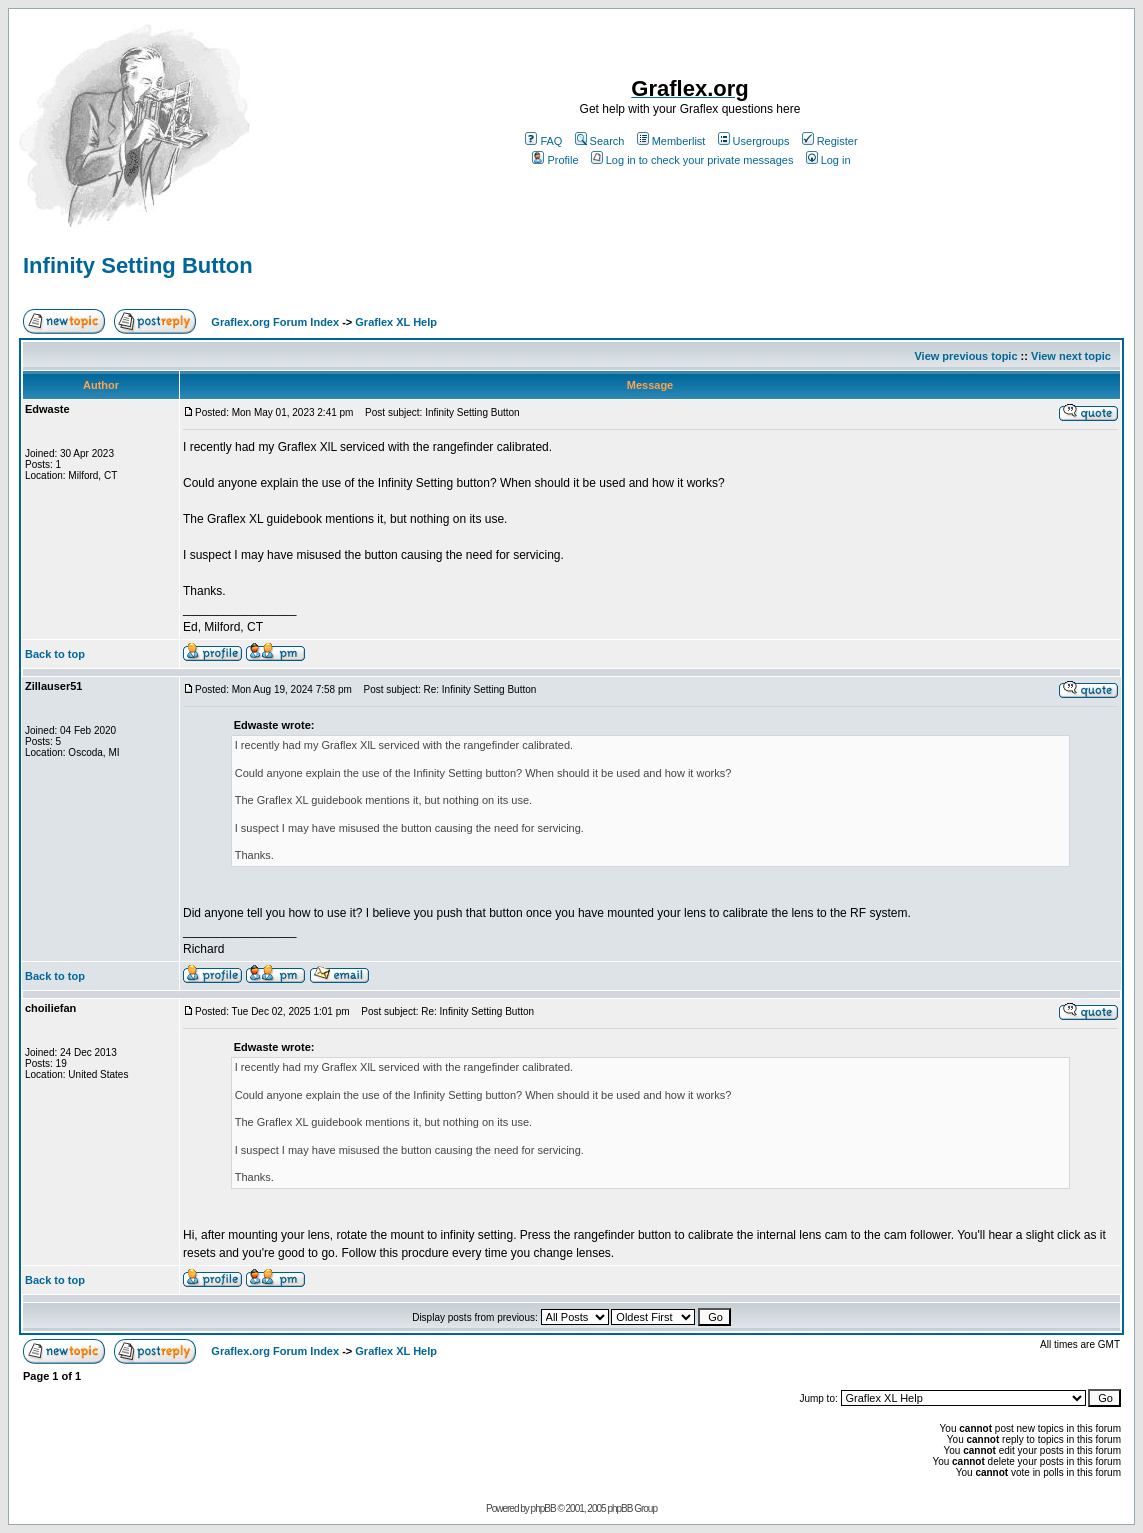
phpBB (543, 1508)
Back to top (55, 654)
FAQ (543, 141)
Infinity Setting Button (138, 265)
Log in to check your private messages (692, 160)
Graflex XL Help (396, 322)
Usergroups (754, 141)
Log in (828, 160)
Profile (555, 160)
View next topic (1071, 356)
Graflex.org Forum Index (275, 322)
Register (830, 141)
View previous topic (965, 356)
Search (600, 141)
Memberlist (671, 141)
